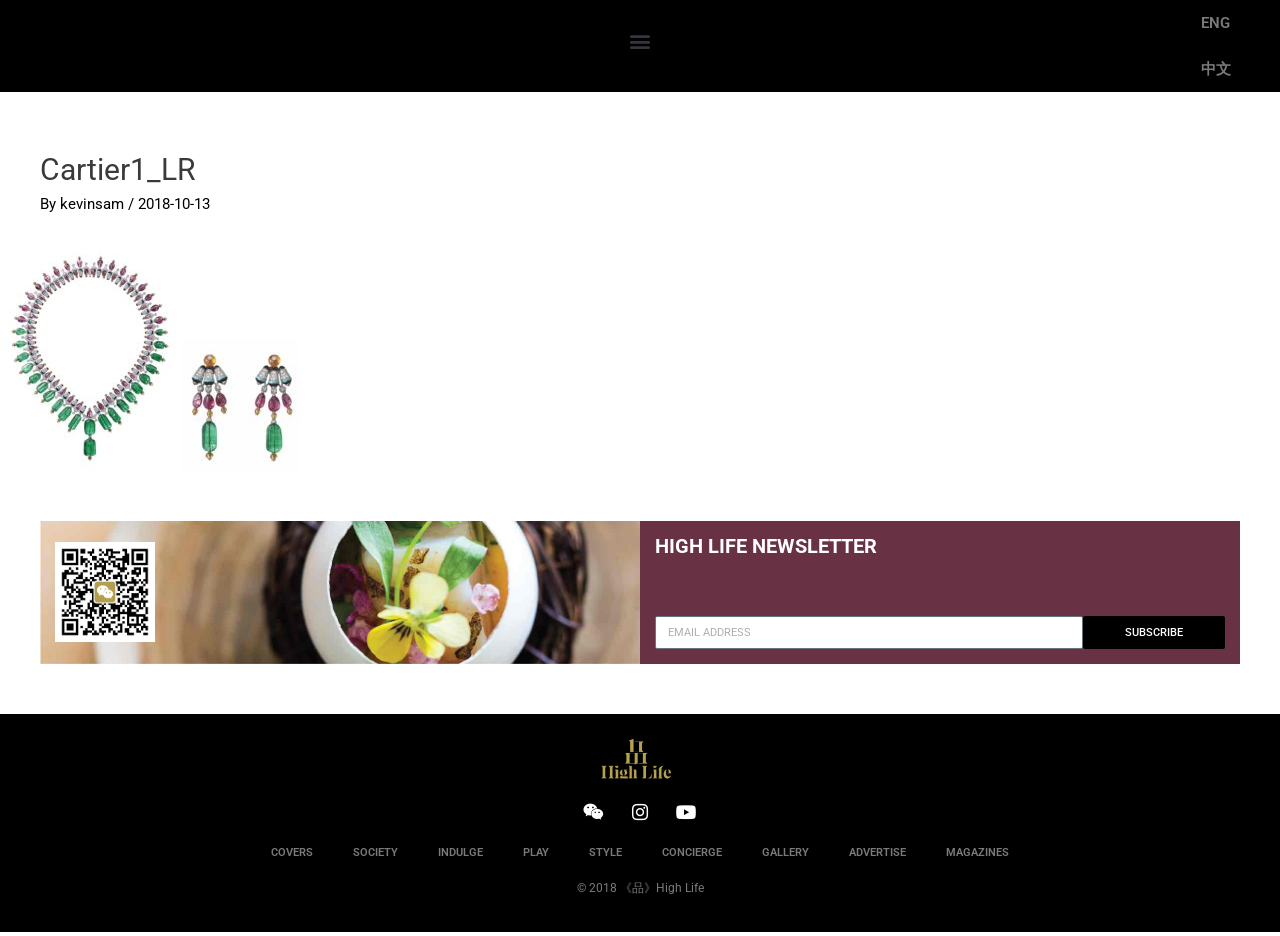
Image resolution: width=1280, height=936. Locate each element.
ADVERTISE (877, 856)
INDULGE (460, 856)
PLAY (536, 856)
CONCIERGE (692, 856)
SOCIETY (375, 856)
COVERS (292, 856)
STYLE (605, 856)
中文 (1216, 69)
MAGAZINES (977, 856)
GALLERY (785, 856)
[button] (639, 41)
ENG (1215, 23)
